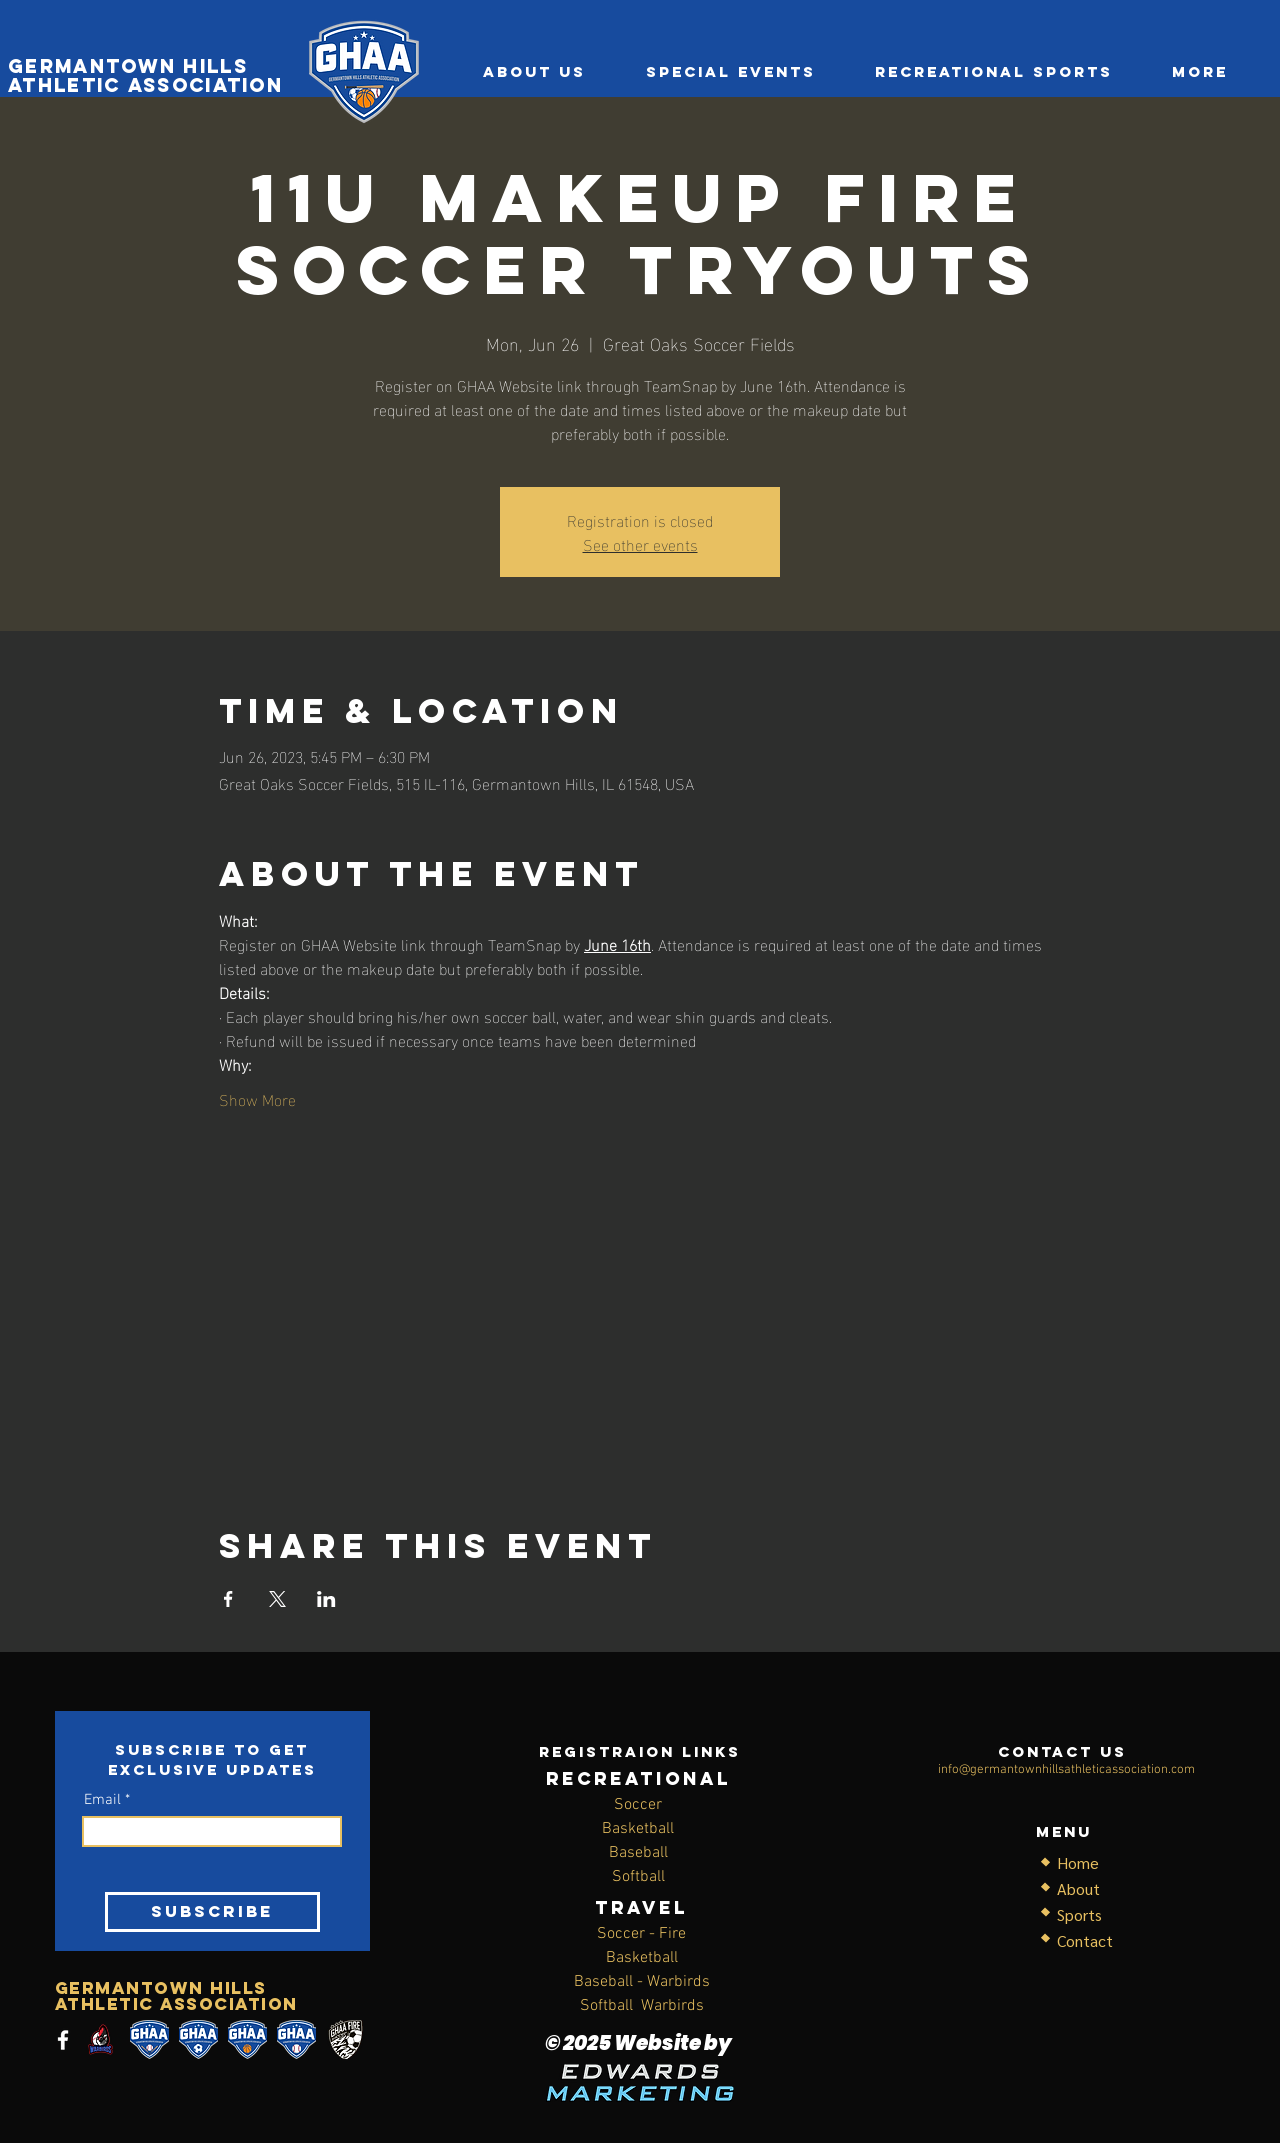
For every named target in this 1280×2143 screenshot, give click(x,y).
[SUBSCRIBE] (212, 1912)
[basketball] (247, 2039)
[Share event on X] (277, 1599)
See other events (640, 543)
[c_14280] (345, 2039)
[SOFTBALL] (149, 2039)
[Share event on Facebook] (228, 1599)
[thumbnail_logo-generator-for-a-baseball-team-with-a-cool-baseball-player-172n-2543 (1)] (100, 2039)
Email (102, 1800)
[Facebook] (63, 2040)
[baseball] (296, 2039)
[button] (993, 72)
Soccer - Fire (641, 1934)
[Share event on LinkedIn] (326, 1599)
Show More (257, 1099)
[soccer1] (198, 2039)
